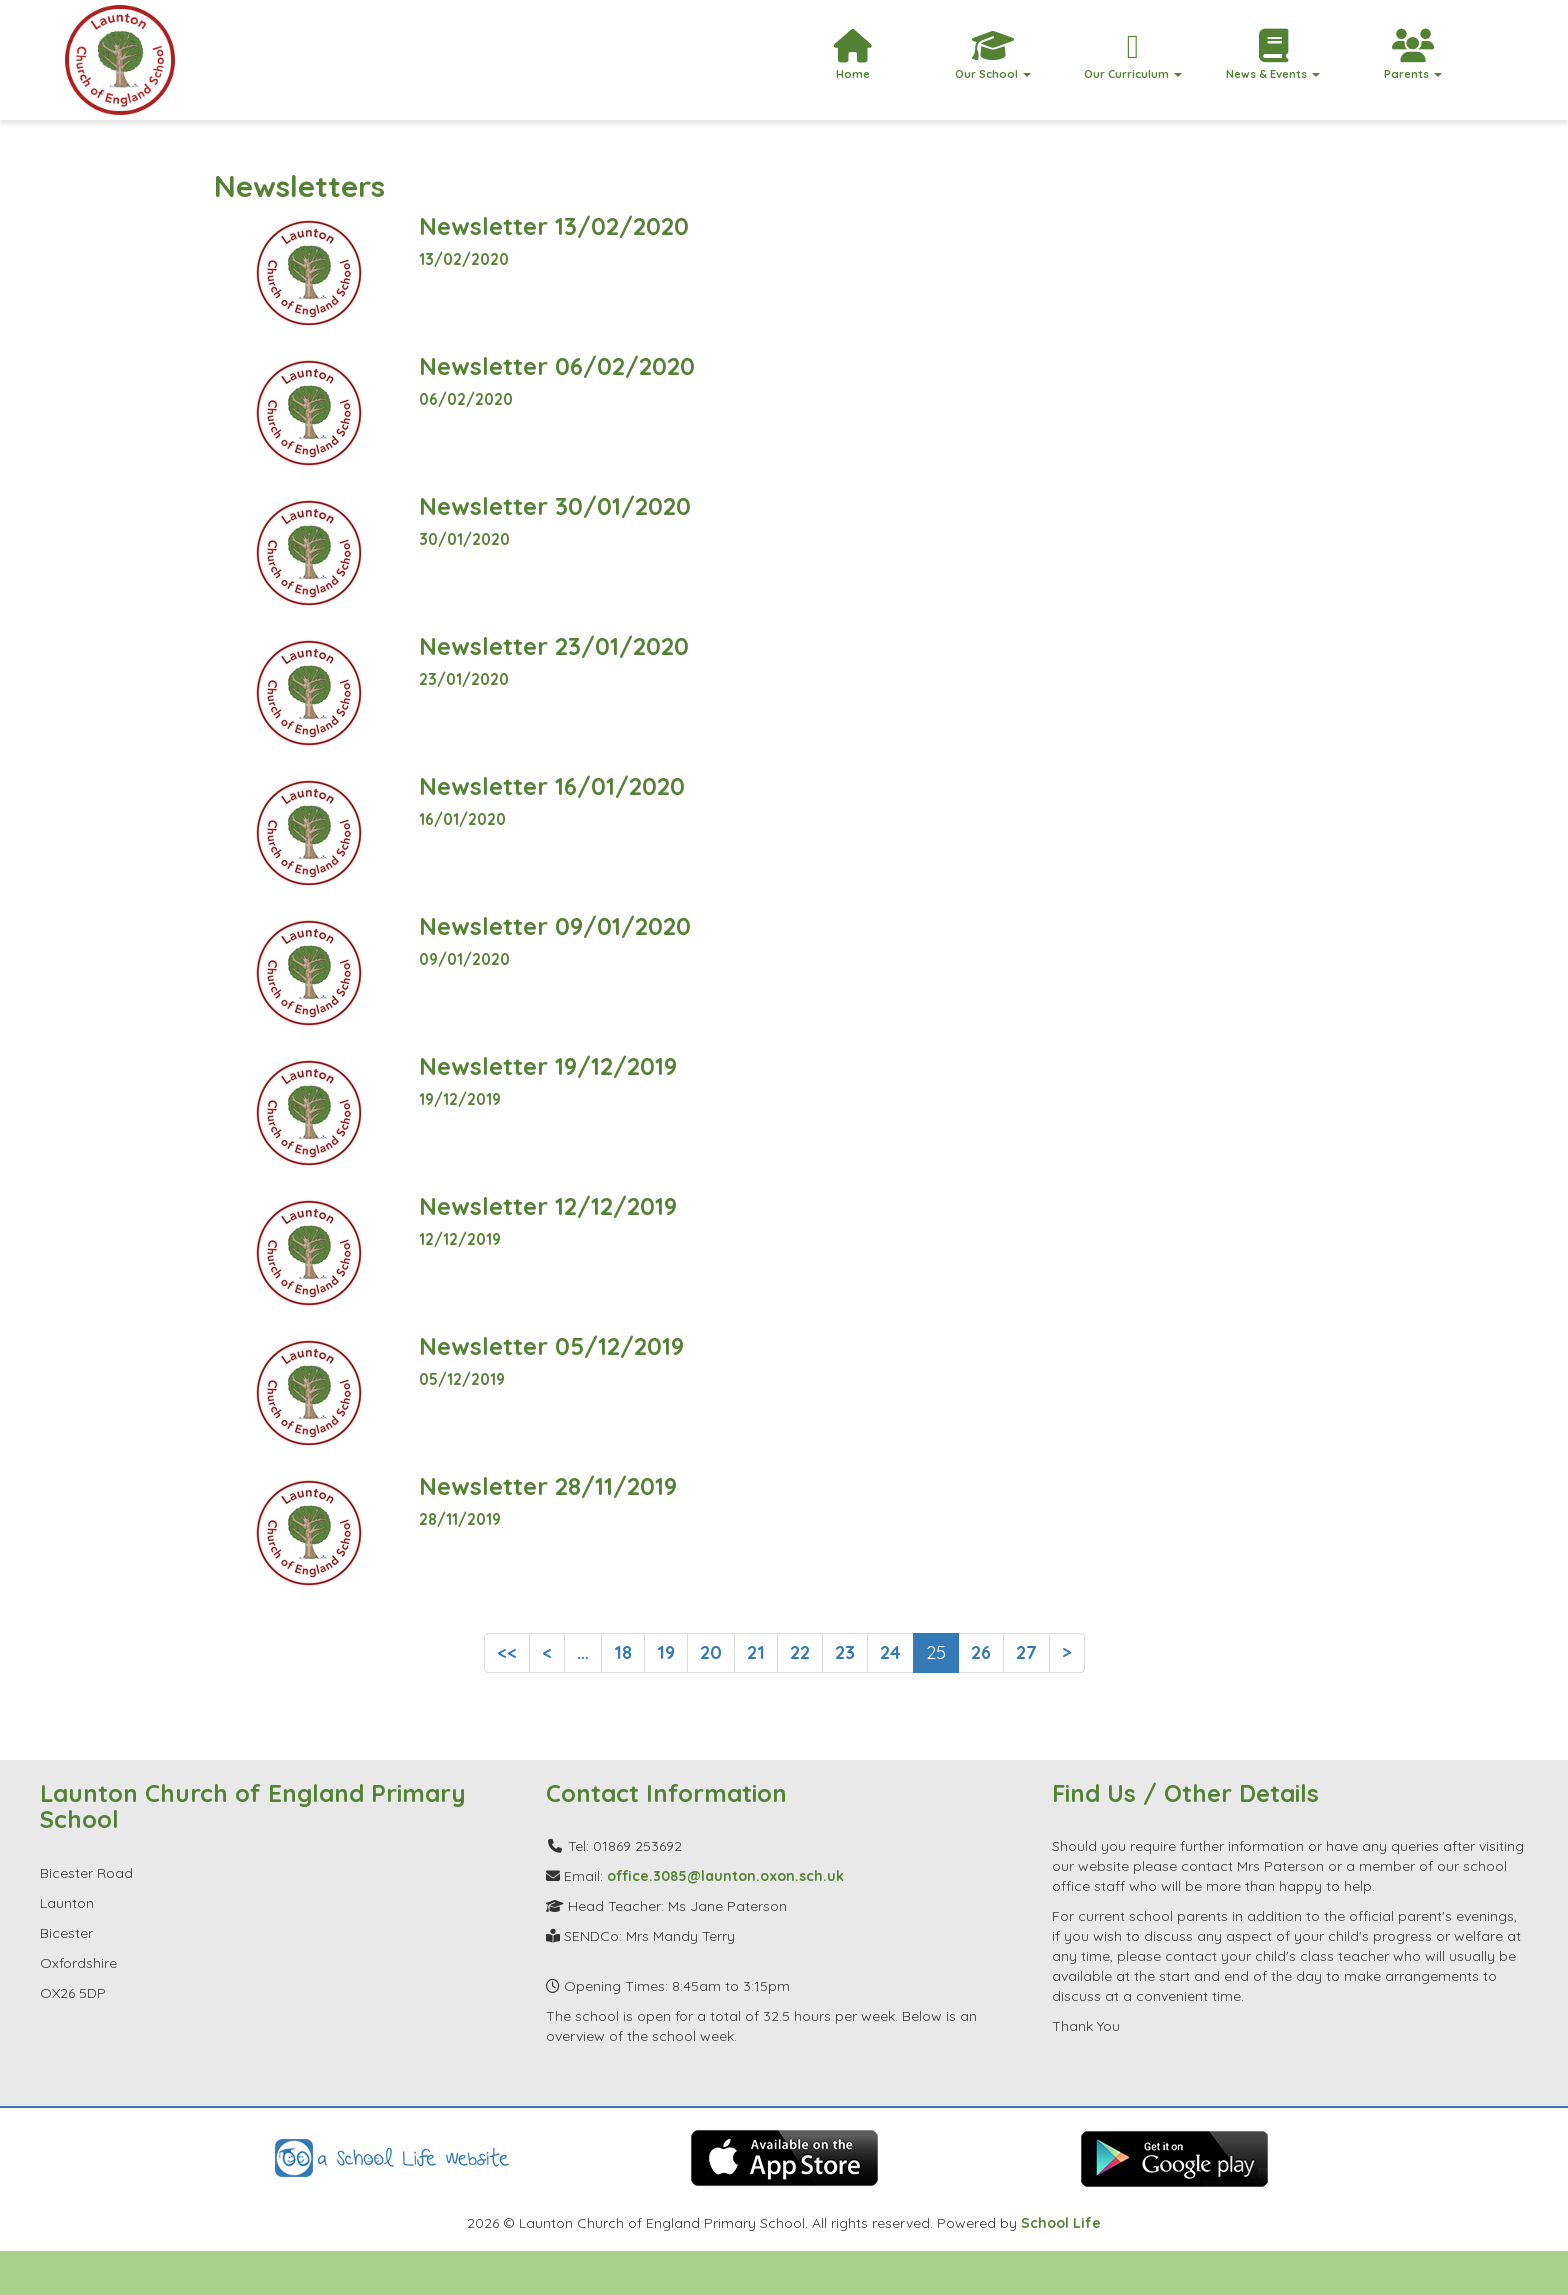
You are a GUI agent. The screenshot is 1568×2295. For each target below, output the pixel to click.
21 (756, 1652)
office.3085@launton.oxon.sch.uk (725, 1876)
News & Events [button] (1273, 55)
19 (666, 1652)
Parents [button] (1413, 55)
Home (853, 55)
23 (845, 1652)
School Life (1061, 2223)
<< (507, 1652)
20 (711, 1652)
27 (1026, 1652)
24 (890, 1652)
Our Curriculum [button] (1133, 55)
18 (623, 1652)
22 (800, 1652)
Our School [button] (993, 55)
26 (981, 1652)
